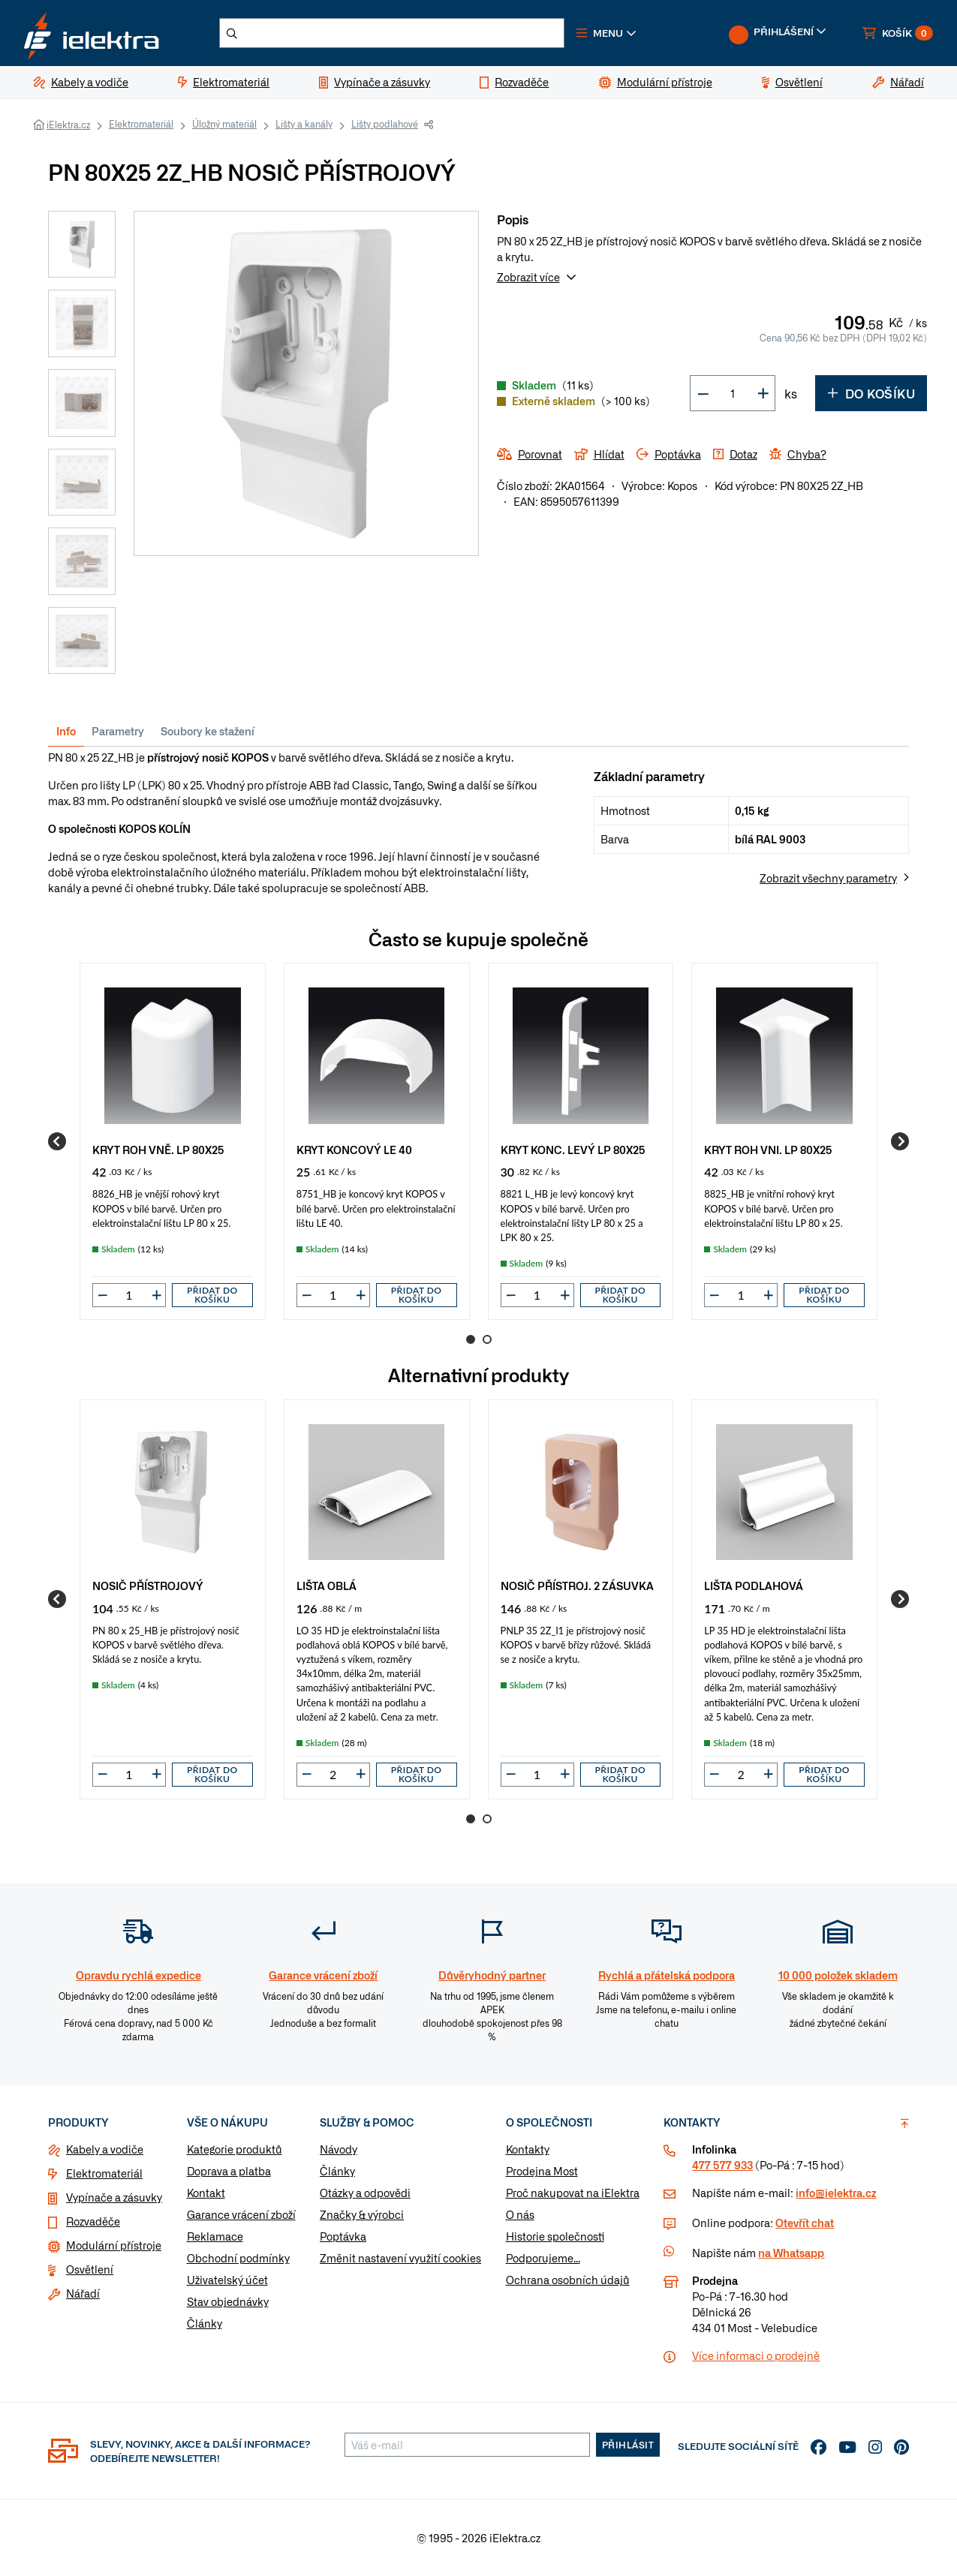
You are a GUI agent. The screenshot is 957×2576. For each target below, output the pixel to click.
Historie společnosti (555, 2236)
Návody (338, 2149)
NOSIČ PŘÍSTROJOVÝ (147, 1585)
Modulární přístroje (113, 2245)
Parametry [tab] (118, 731)
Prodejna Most (542, 2171)
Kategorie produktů (234, 2149)
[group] (173, 1141)
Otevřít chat (804, 2223)
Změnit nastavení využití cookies (400, 2258)
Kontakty (527, 2149)
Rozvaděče (93, 2221)
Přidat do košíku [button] (212, 1295)
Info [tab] (66, 731)
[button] (606, 33)
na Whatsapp (791, 2253)
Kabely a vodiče (104, 2149)
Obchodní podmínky (238, 2258)
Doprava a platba (229, 2171)
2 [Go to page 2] (487, 1339)
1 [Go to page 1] (470, 1339)
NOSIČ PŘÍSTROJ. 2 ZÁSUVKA (577, 1585)
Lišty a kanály (304, 124)
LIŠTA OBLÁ (326, 1585)
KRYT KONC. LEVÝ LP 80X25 (573, 1149)
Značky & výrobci (362, 2214)
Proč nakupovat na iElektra (573, 2193)
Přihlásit (628, 2444)
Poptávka (343, 2236)
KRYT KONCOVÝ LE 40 (354, 1149)
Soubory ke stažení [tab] (207, 731)
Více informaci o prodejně (756, 2355)
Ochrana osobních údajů (568, 2280)
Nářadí (83, 2293)
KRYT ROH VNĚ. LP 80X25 (158, 1149)
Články (204, 2323)
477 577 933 (722, 2165)
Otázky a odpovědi (365, 2193)
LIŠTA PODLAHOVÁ (753, 1585)
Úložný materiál (224, 124)
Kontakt (206, 2193)
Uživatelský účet (227, 2280)
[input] (129, 1295)
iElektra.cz (68, 124)
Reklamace (215, 2236)
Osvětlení (89, 2269)
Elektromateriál (141, 124)
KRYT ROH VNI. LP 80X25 (768, 1149)
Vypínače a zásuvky (114, 2197)
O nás (520, 2214)
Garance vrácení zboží (241, 2214)
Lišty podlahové (384, 124)
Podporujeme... (543, 2258)
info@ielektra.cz (836, 2193)
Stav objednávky (228, 2301)
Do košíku (871, 393)
